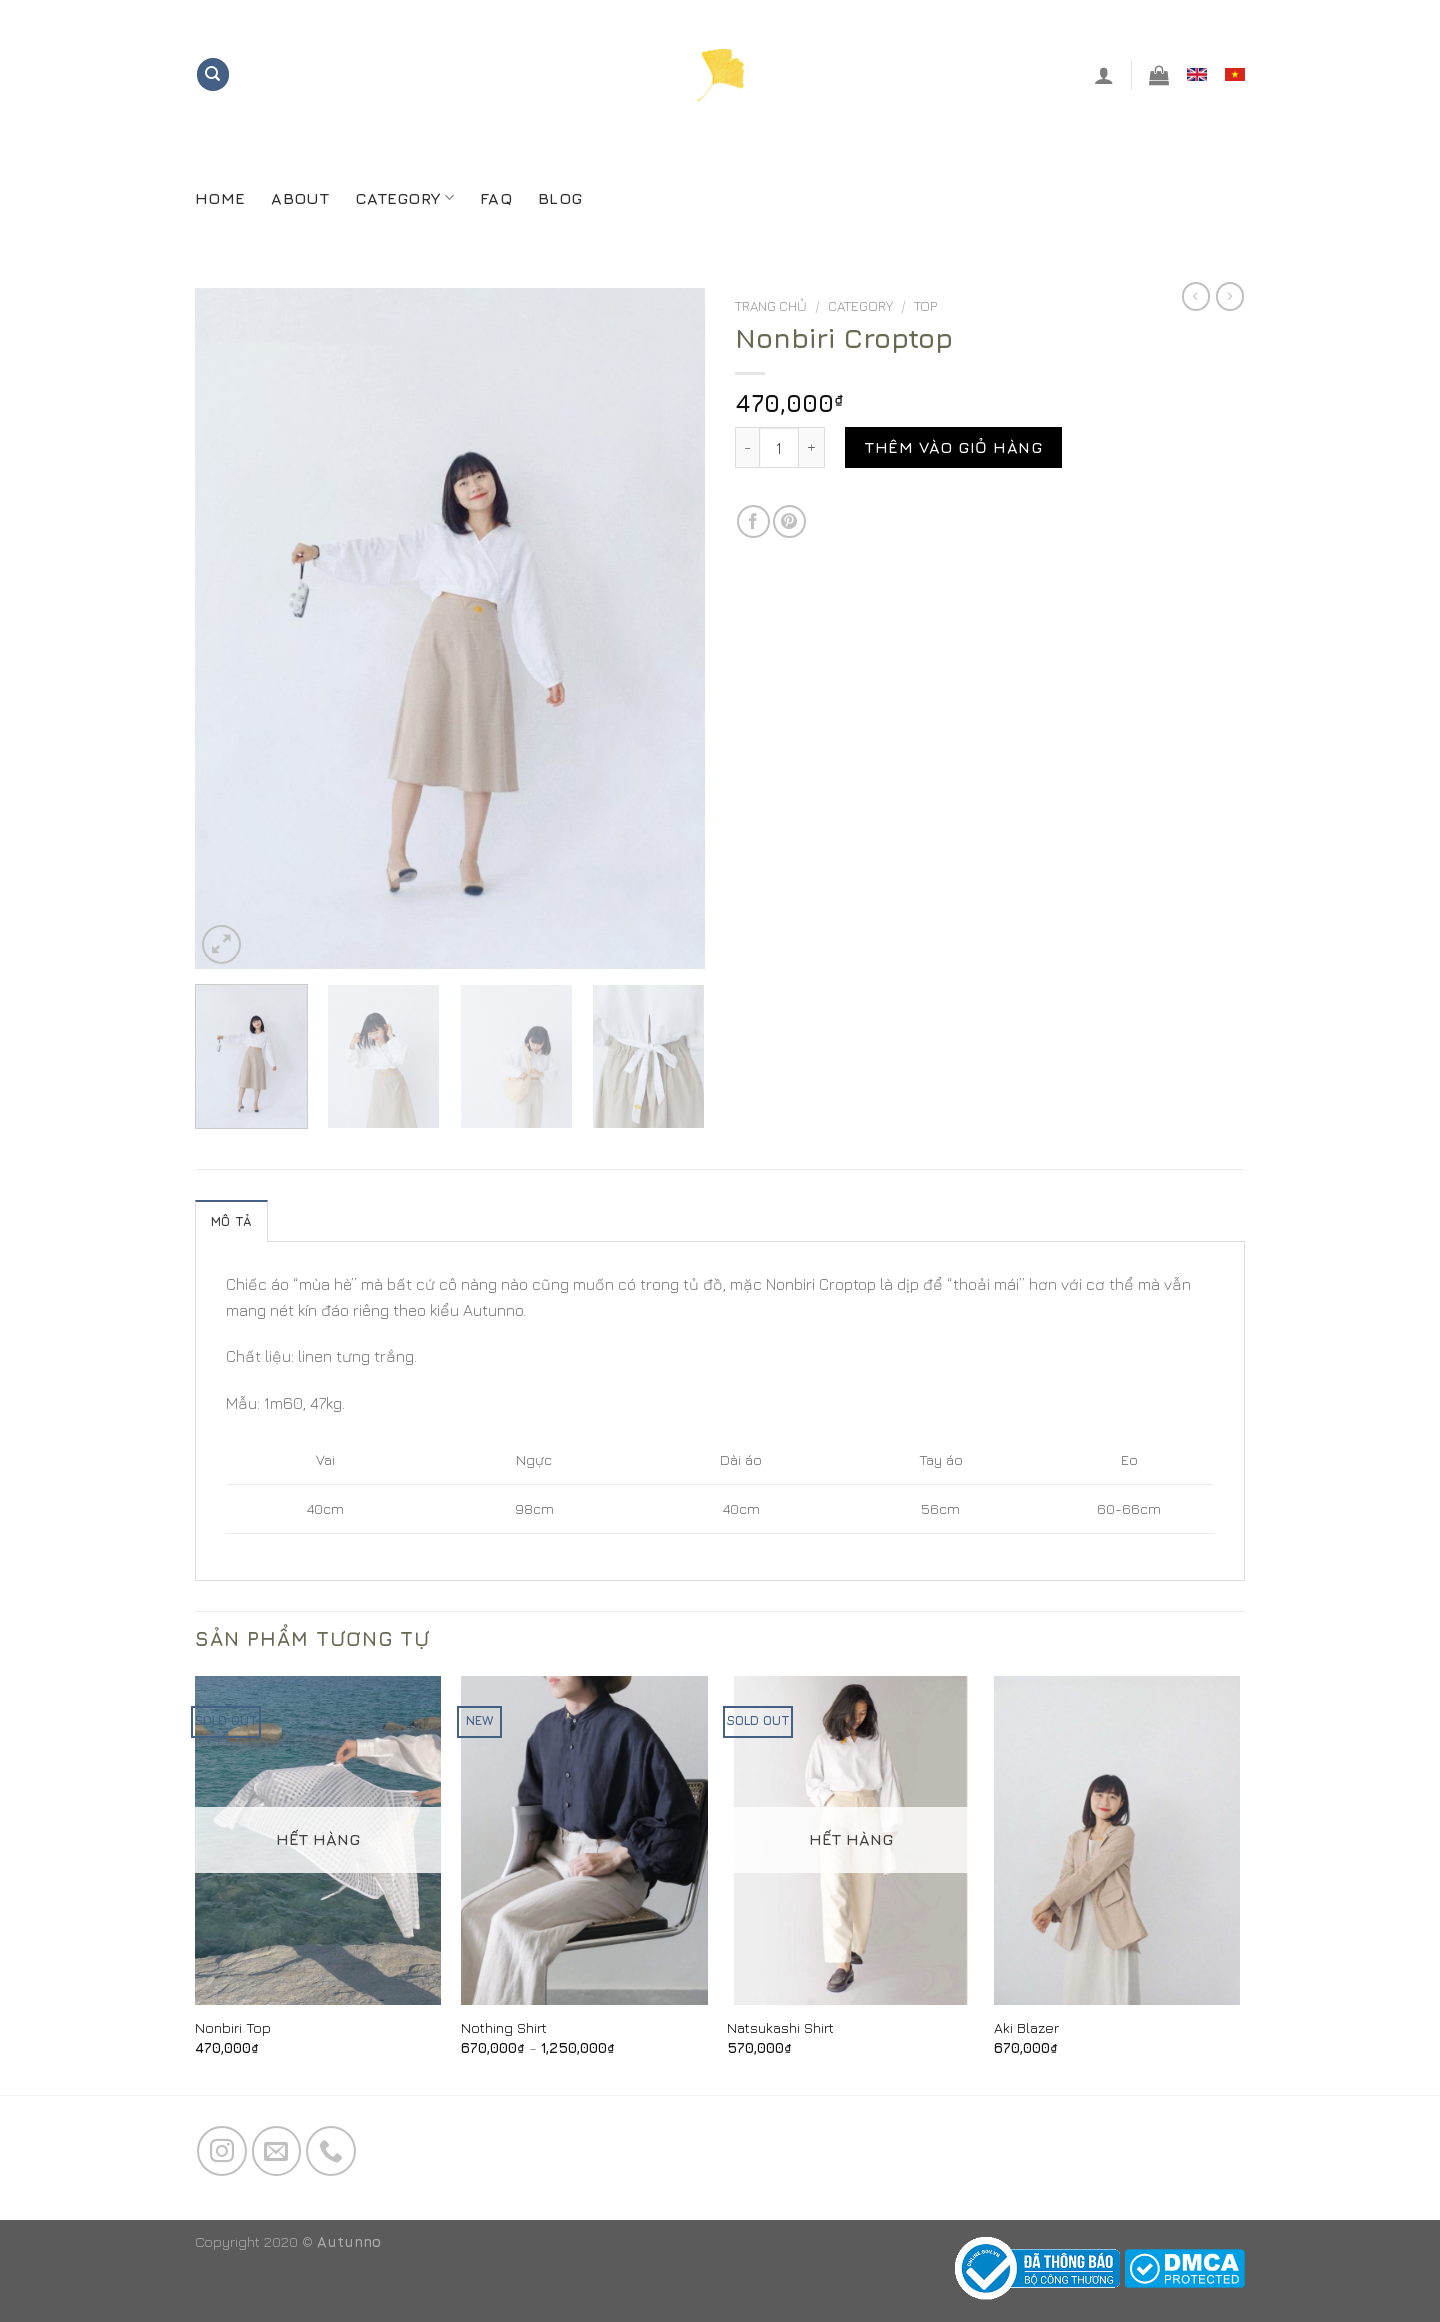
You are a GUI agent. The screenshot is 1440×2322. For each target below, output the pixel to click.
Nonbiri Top (233, 2027)
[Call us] (331, 2151)
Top (925, 306)
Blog (560, 198)
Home (220, 198)
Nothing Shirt (504, 2027)
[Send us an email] (277, 2151)
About (300, 198)
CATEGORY (404, 197)
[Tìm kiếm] (213, 74)
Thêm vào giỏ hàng (953, 447)
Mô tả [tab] (231, 1221)
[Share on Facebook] (753, 521)
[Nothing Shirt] (584, 1840)
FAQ (496, 198)
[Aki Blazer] (1117, 1840)
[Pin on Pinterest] (789, 521)
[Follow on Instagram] (222, 2151)
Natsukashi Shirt (780, 2027)
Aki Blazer (1026, 2027)
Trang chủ (771, 306)
